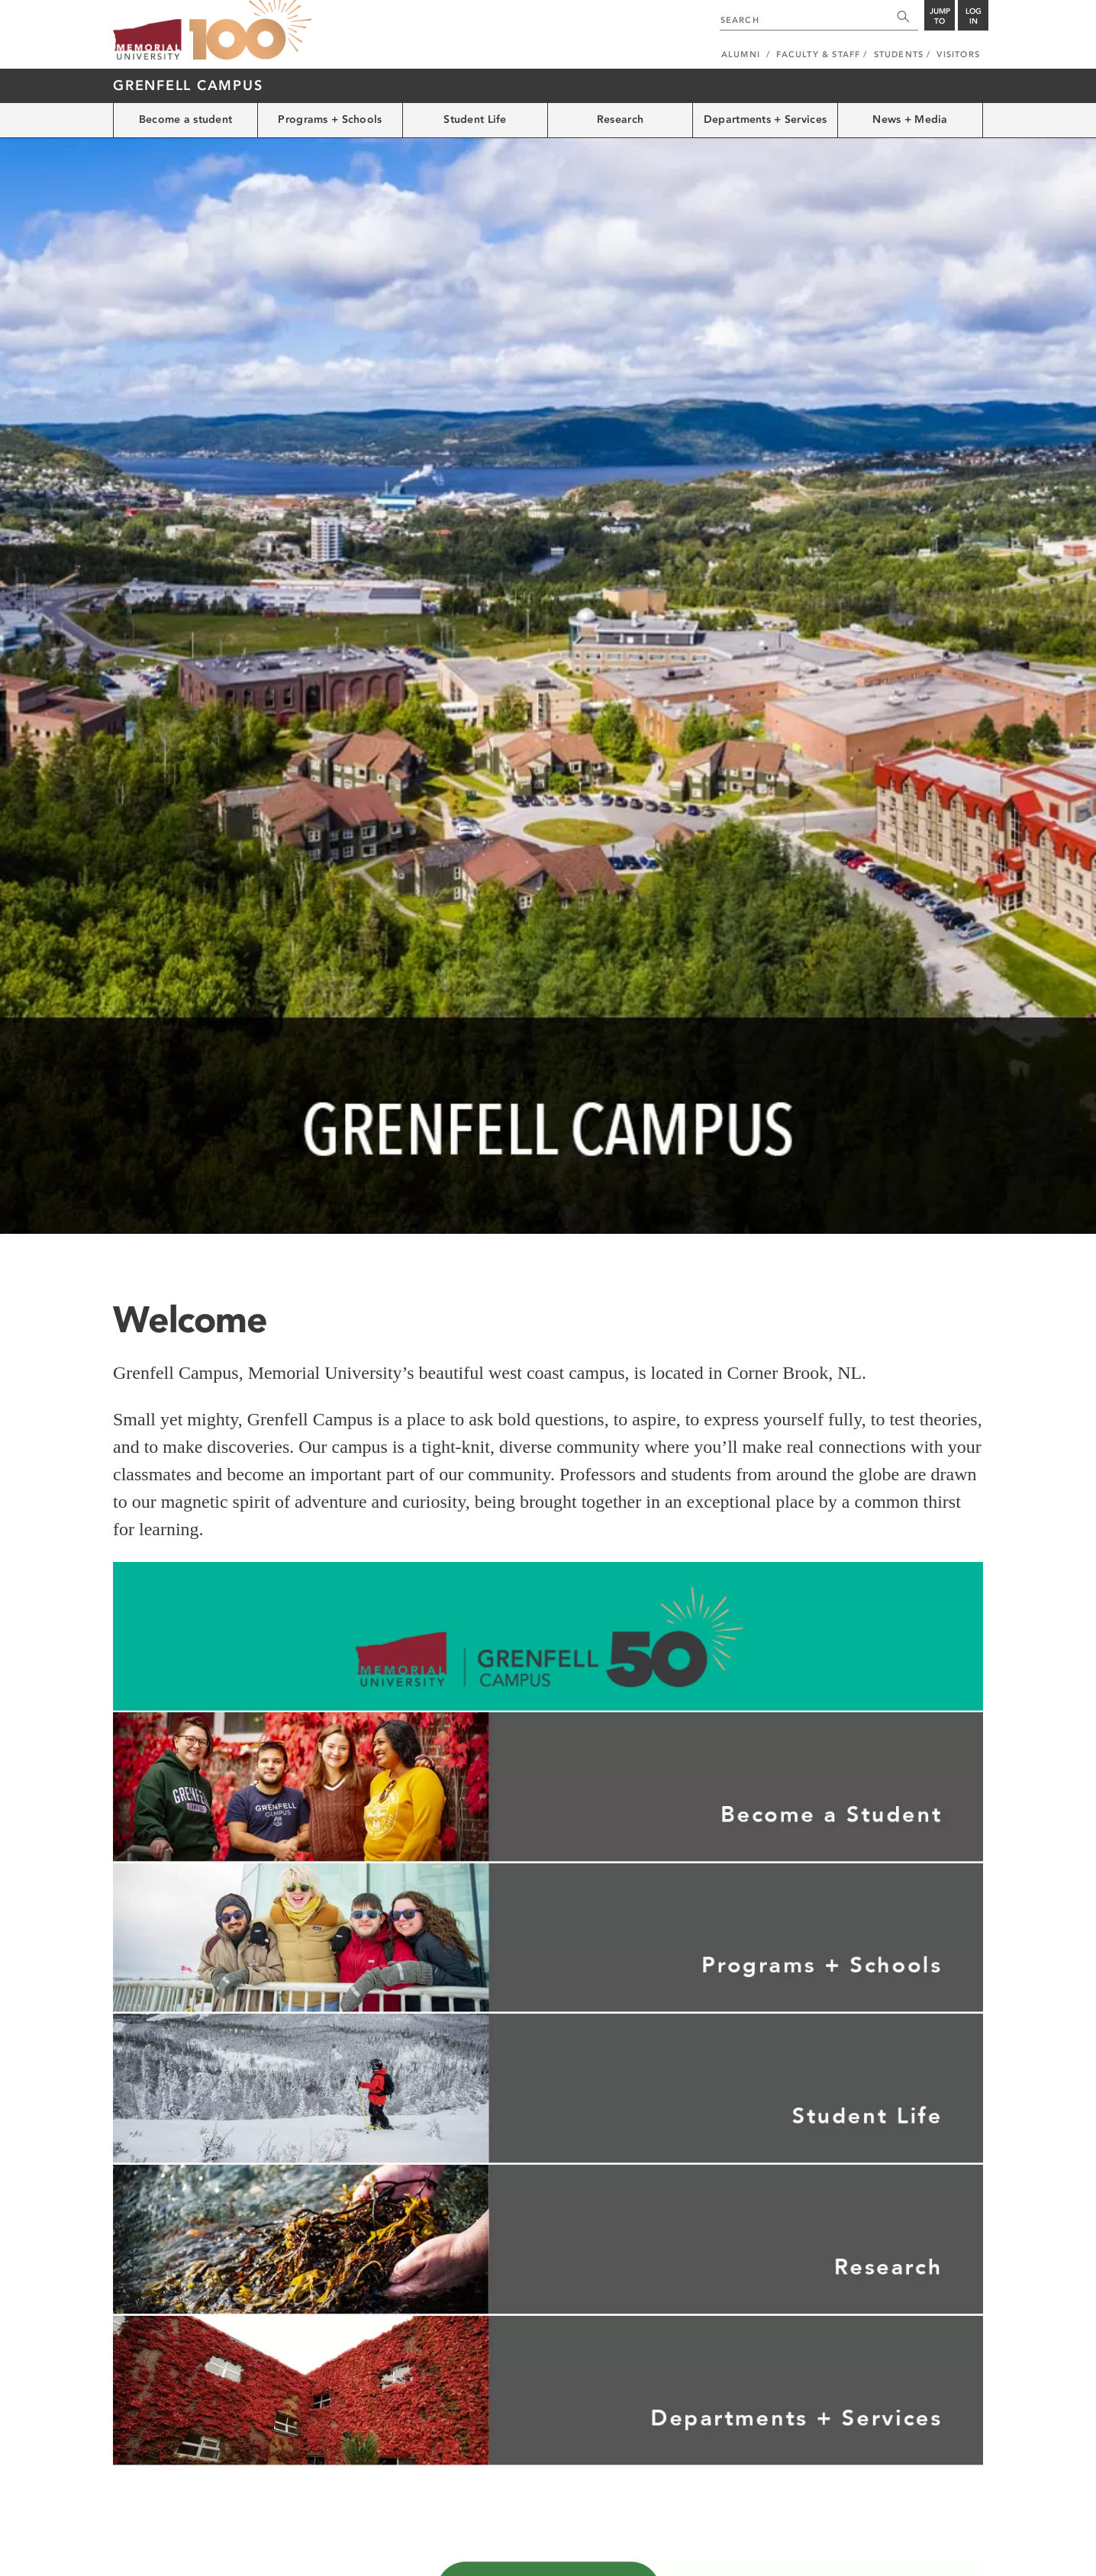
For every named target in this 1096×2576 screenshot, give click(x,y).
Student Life (474, 119)
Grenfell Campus (188, 85)
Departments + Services (765, 119)
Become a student (185, 119)
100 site (250, 30)
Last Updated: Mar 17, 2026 (929, 2539)
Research (620, 119)
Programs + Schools (330, 119)
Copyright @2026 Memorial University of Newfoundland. (221, 2555)
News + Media (909, 119)
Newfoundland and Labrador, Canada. (909, 2555)
